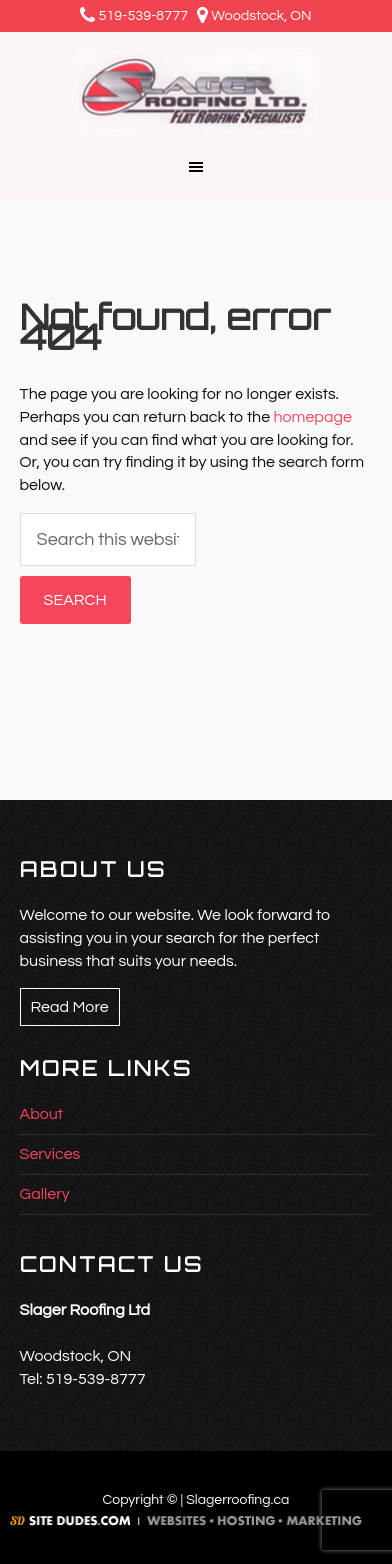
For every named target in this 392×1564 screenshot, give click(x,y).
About (41, 1114)
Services (50, 1154)
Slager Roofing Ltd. (196, 92)
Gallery (45, 1194)
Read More (70, 1007)
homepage (312, 417)
